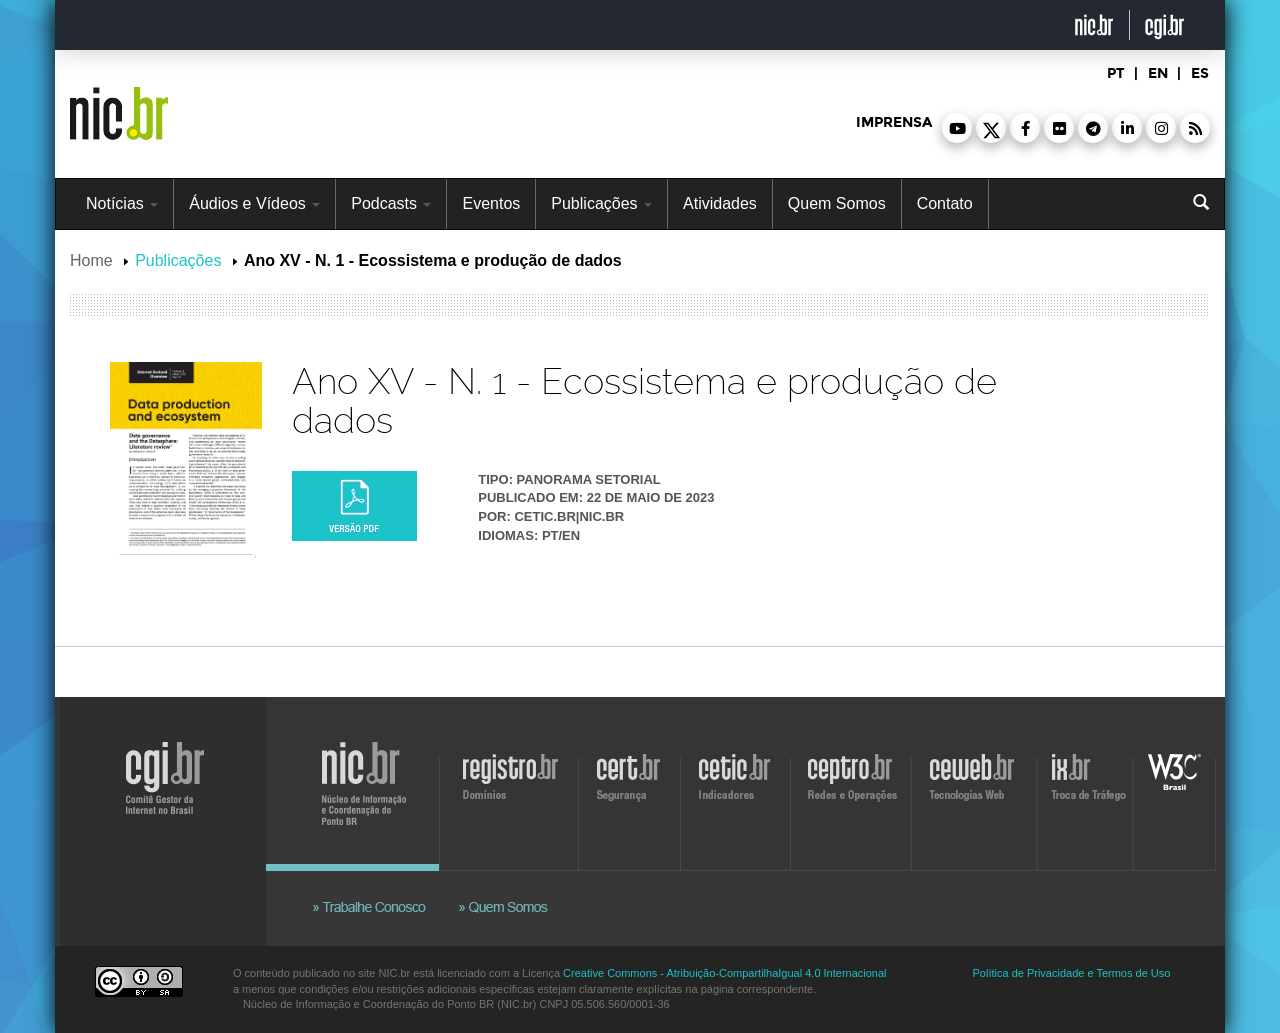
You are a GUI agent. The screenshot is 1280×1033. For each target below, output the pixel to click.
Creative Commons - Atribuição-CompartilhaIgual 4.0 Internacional (724, 973)
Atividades (720, 203)
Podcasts (391, 203)
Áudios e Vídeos (254, 203)
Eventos (491, 203)
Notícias (122, 203)
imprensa (894, 122)
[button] (957, 128)
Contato (945, 203)
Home (91, 260)
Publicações (601, 203)
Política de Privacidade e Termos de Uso (1072, 973)
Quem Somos (837, 203)
